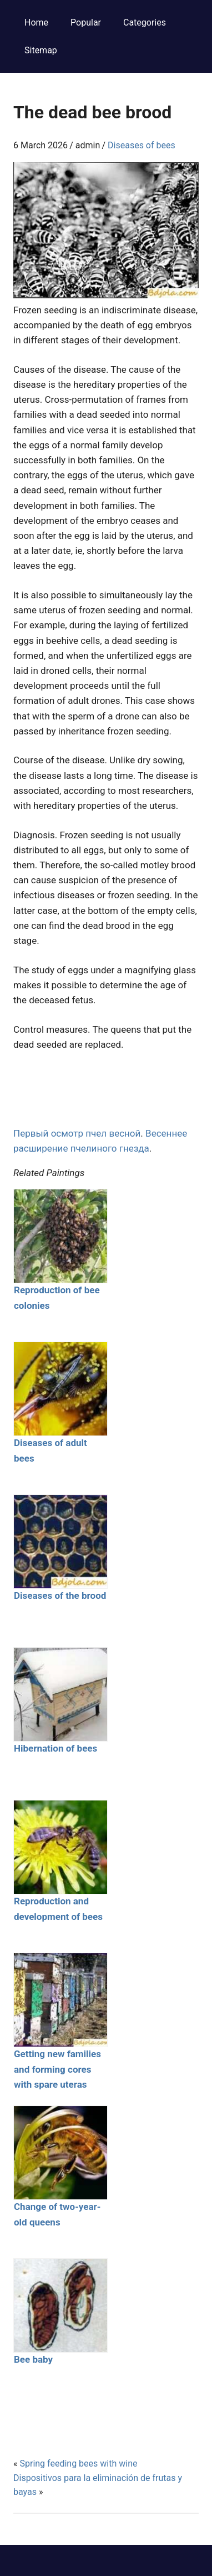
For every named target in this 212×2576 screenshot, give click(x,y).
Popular (85, 22)
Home (36, 22)
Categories (144, 22)
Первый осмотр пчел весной (76, 1133)
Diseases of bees (141, 145)
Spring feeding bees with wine (78, 2463)
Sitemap (40, 50)
